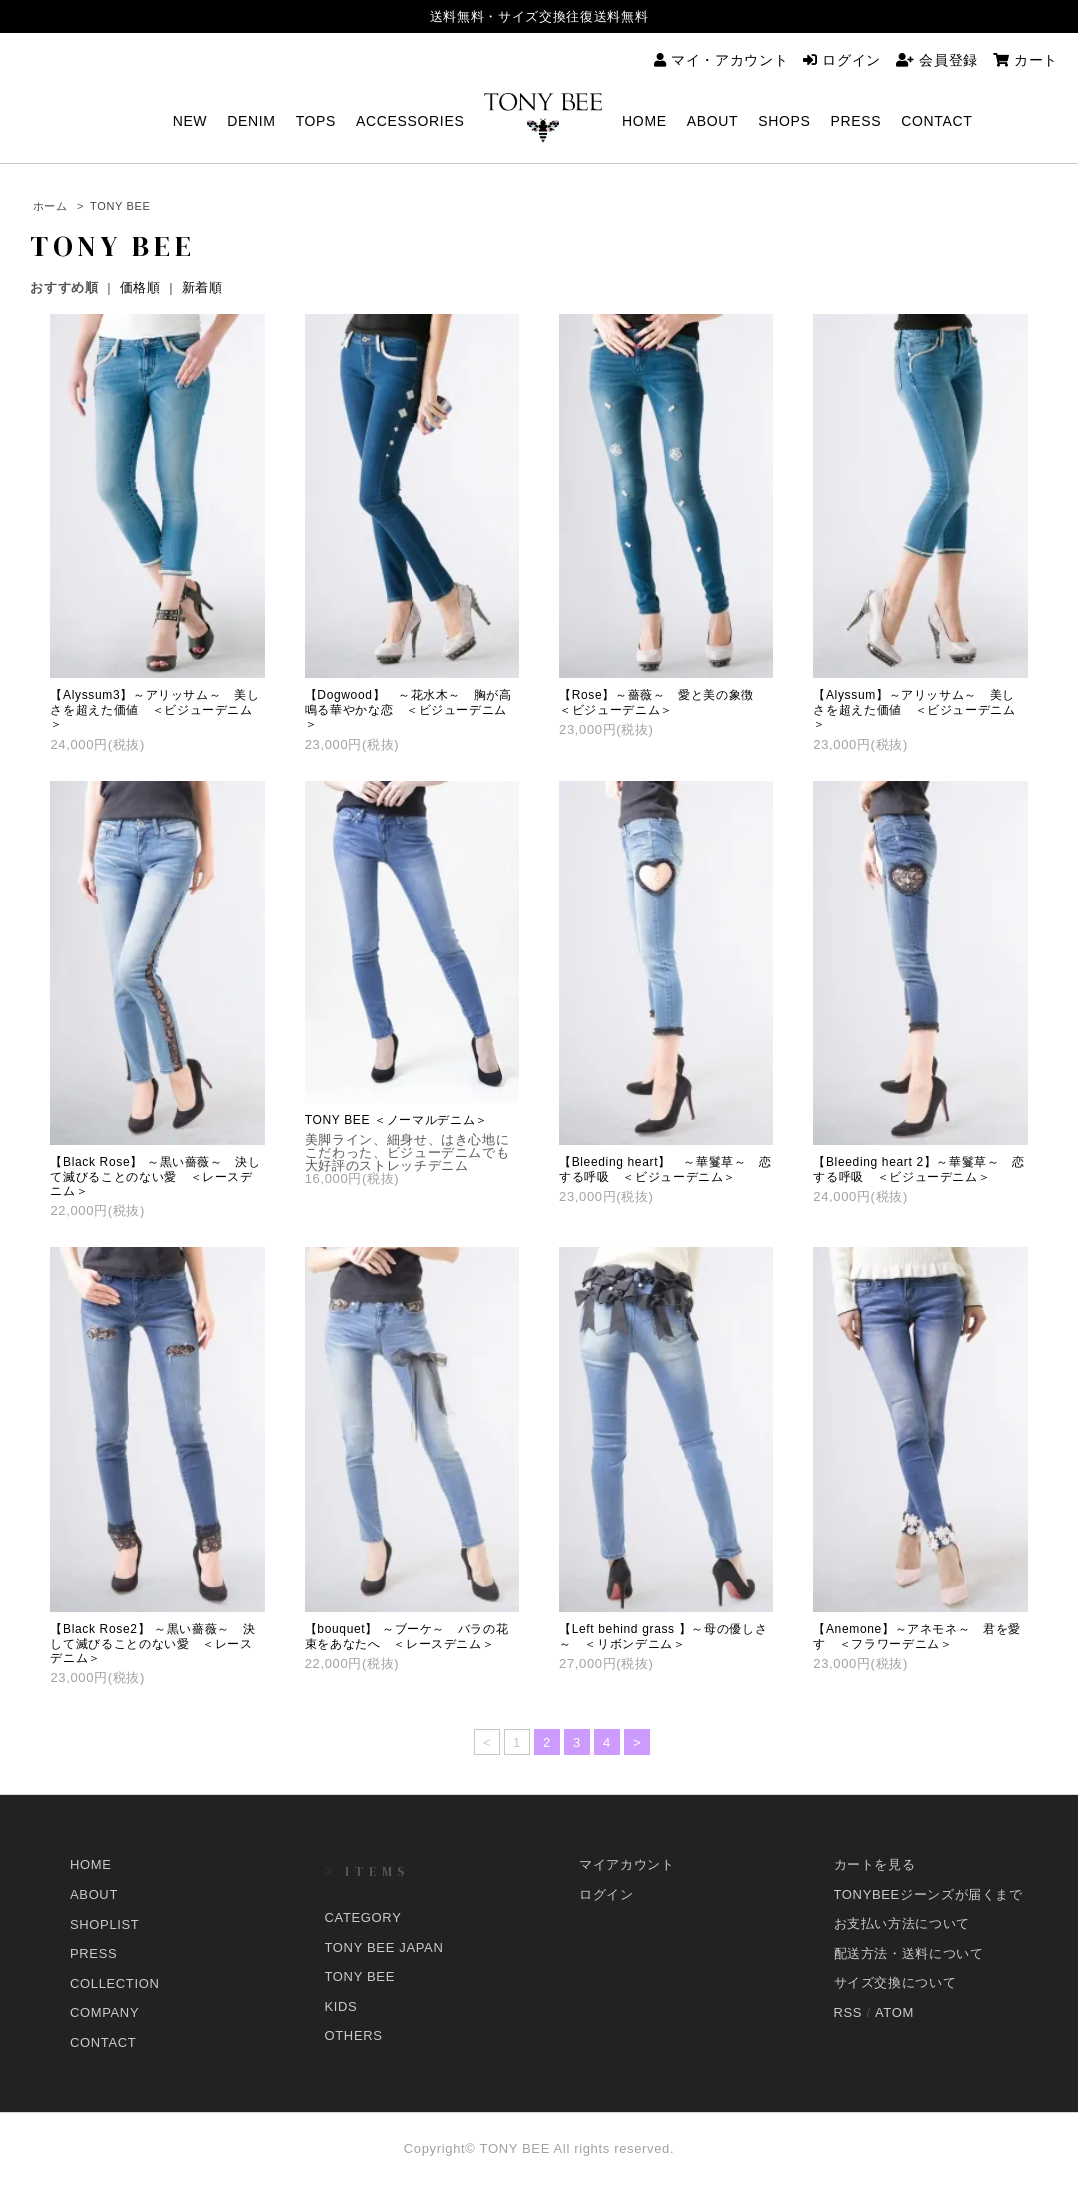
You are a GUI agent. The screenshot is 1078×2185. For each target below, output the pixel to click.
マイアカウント (627, 1864)
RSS (848, 2012)
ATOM (894, 2012)
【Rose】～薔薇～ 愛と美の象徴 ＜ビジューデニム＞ (663, 702)
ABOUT (712, 121)
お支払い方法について (902, 1923)
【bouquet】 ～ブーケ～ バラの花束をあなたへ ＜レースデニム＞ (407, 1636)
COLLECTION (115, 1982)
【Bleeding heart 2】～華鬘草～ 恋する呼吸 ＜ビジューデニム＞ (919, 1169)
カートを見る (875, 1864)
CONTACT (936, 121)
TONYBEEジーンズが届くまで (928, 1894)
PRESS (856, 121)
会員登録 (937, 60)
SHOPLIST (105, 1923)
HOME (644, 121)
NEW (190, 121)
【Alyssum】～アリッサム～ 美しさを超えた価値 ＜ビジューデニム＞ (914, 709)
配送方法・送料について (909, 1953)
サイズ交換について (895, 1982)
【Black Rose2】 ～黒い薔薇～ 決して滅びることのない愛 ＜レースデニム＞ (152, 1643)
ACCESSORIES (410, 121)
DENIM (251, 121)
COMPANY (104, 2012)
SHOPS (784, 121)
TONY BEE (120, 206)
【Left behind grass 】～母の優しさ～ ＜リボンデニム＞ (663, 1636)
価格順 (140, 287)
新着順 (202, 287)
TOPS (316, 121)
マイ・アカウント (721, 60)
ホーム (50, 206)
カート (1025, 60)
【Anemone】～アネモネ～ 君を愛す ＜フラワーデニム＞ (917, 1636)
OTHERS (354, 2035)
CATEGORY (363, 1917)
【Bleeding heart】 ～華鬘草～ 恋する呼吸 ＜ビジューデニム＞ (665, 1169)
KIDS (341, 2006)
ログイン (842, 60)
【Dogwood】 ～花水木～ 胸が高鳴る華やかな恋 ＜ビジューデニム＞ (408, 709)
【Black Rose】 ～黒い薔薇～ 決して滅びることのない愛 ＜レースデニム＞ (155, 1176)
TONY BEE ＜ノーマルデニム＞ (396, 1120)
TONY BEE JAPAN (384, 1947)
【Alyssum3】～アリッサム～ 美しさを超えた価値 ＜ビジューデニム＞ (154, 709)
